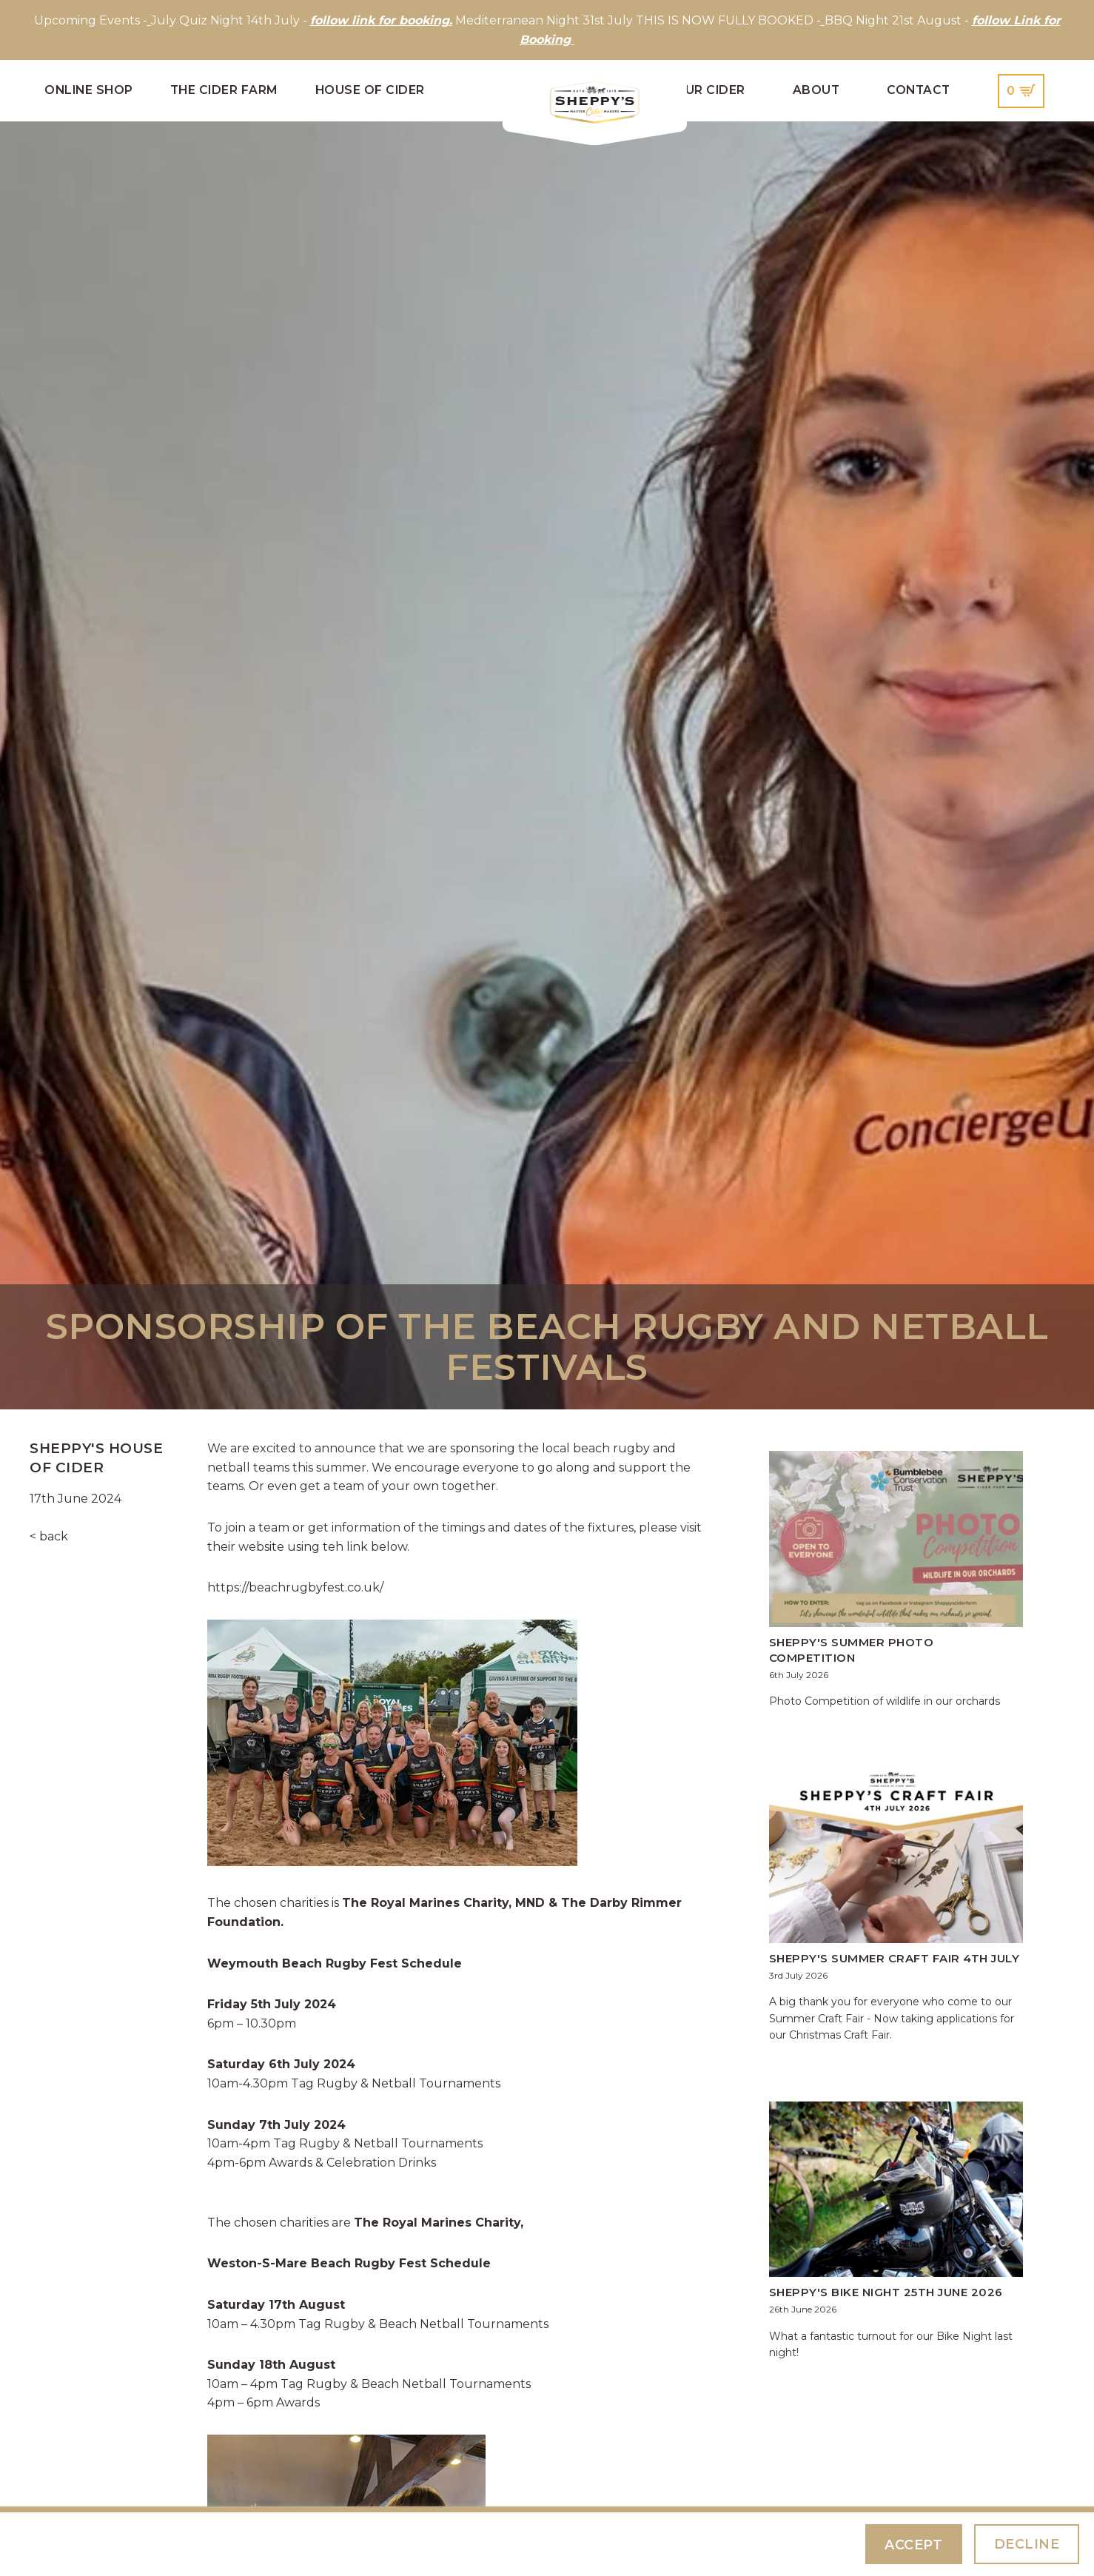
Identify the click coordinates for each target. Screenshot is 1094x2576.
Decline (1027, 2544)
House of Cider (370, 90)
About (816, 90)
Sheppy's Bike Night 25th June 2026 (886, 2292)
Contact (918, 90)
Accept (913, 2544)
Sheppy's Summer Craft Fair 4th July (894, 1958)
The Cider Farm (224, 90)
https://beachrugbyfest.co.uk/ (295, 1587)
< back (49, 1536)
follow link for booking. (381, 20)
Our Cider (709, 90)
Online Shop (88, 90)
